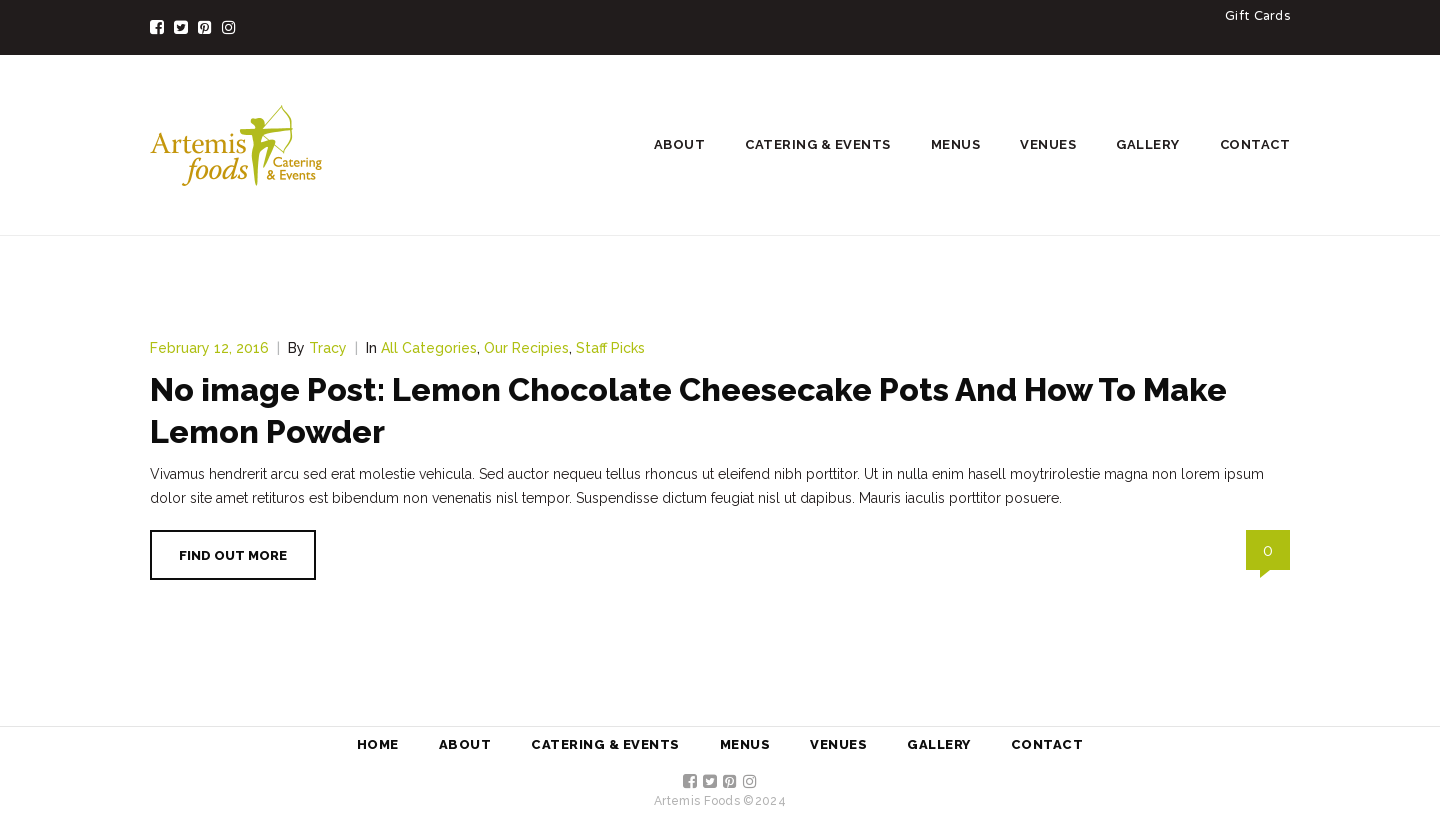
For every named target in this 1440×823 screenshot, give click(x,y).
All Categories (429, 348)
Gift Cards (1257, 17)
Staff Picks (610, 348)
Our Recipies (526, 348)
